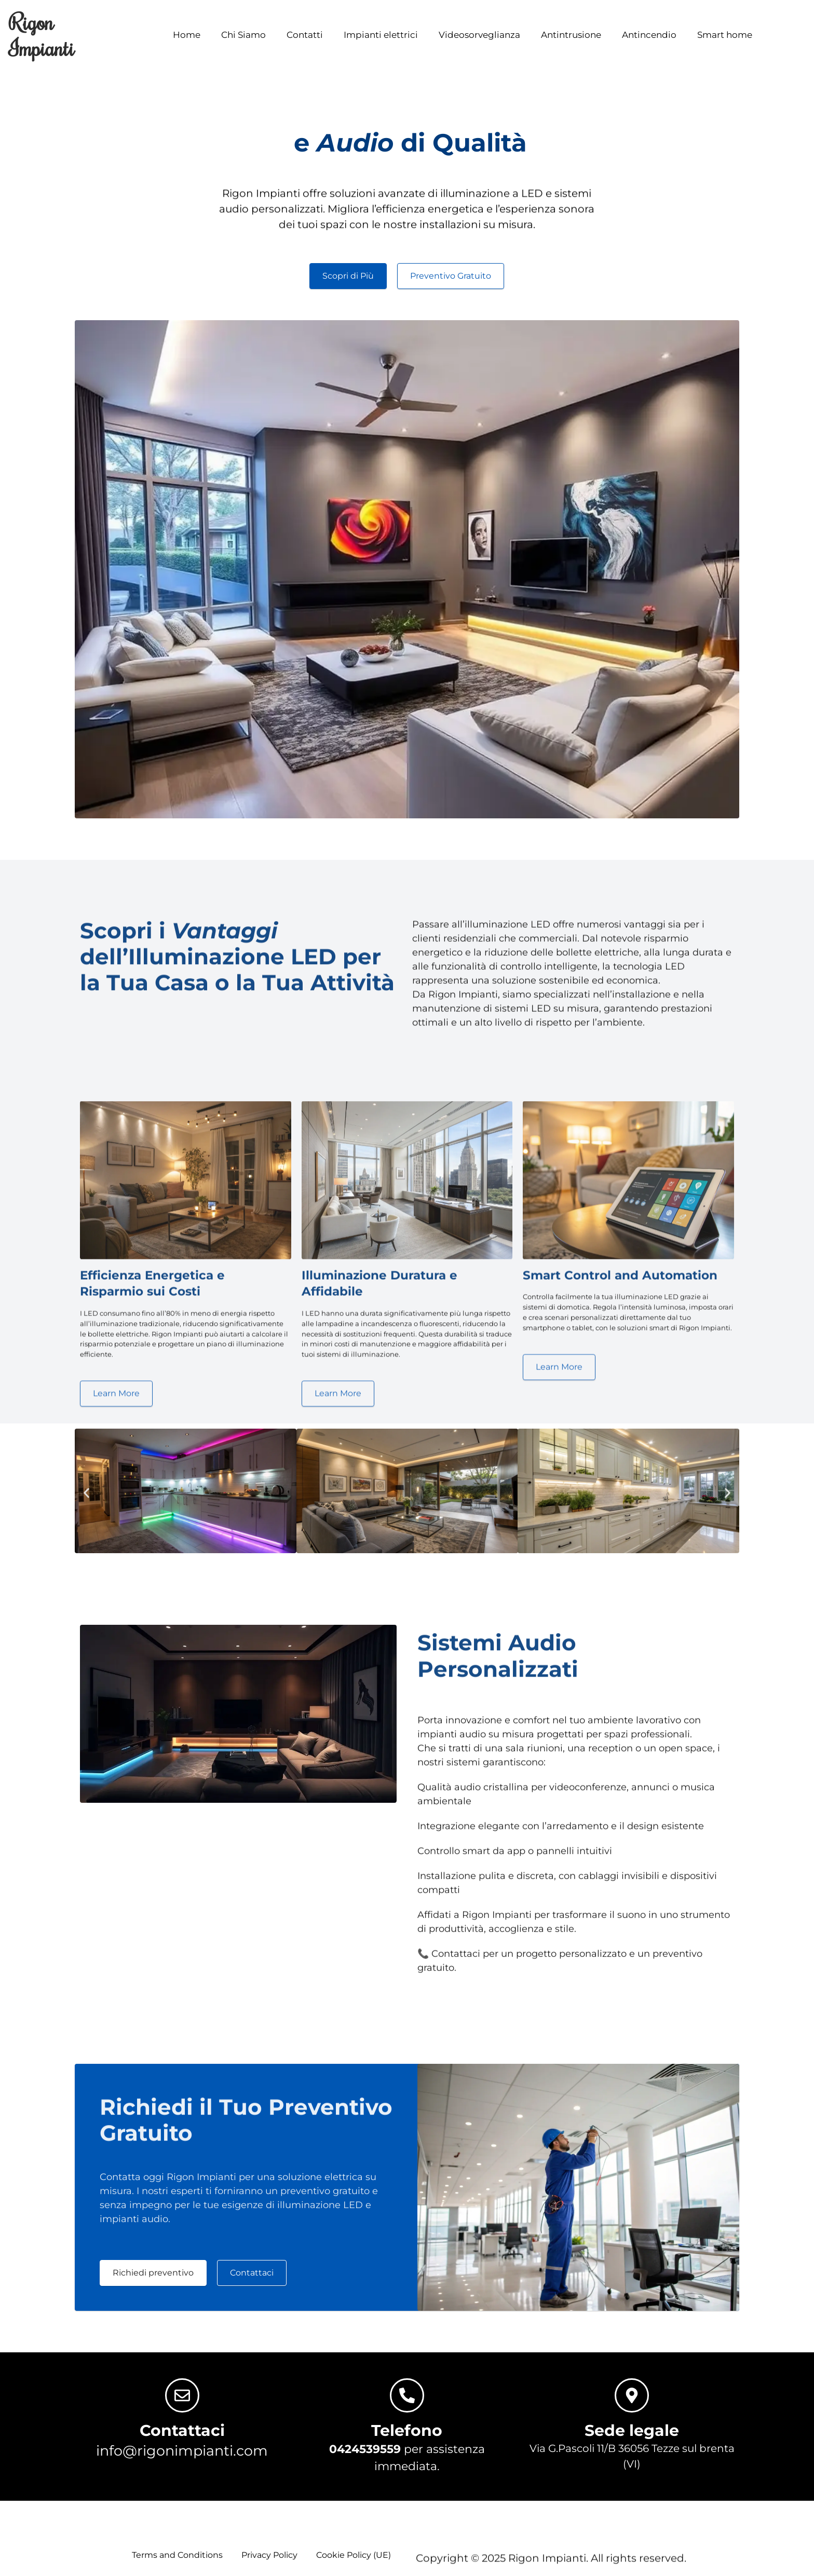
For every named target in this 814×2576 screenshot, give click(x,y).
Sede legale (632, 2435)
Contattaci (182, 2435)
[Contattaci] (182, 2400)
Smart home (724, 29)
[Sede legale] (632, 2400)
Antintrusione (571, 29)
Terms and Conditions (177, 2560)
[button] (86, 1497)
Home (186, 29)
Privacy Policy (269, 2560)
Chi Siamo (243, 29)
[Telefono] (407, 2400)
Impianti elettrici (381, 29)
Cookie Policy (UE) (353, 2560)
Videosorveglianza (479, 29)
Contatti (305, 29)
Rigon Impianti (41, 35)
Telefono (406, 2435)
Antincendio (649, 29)
